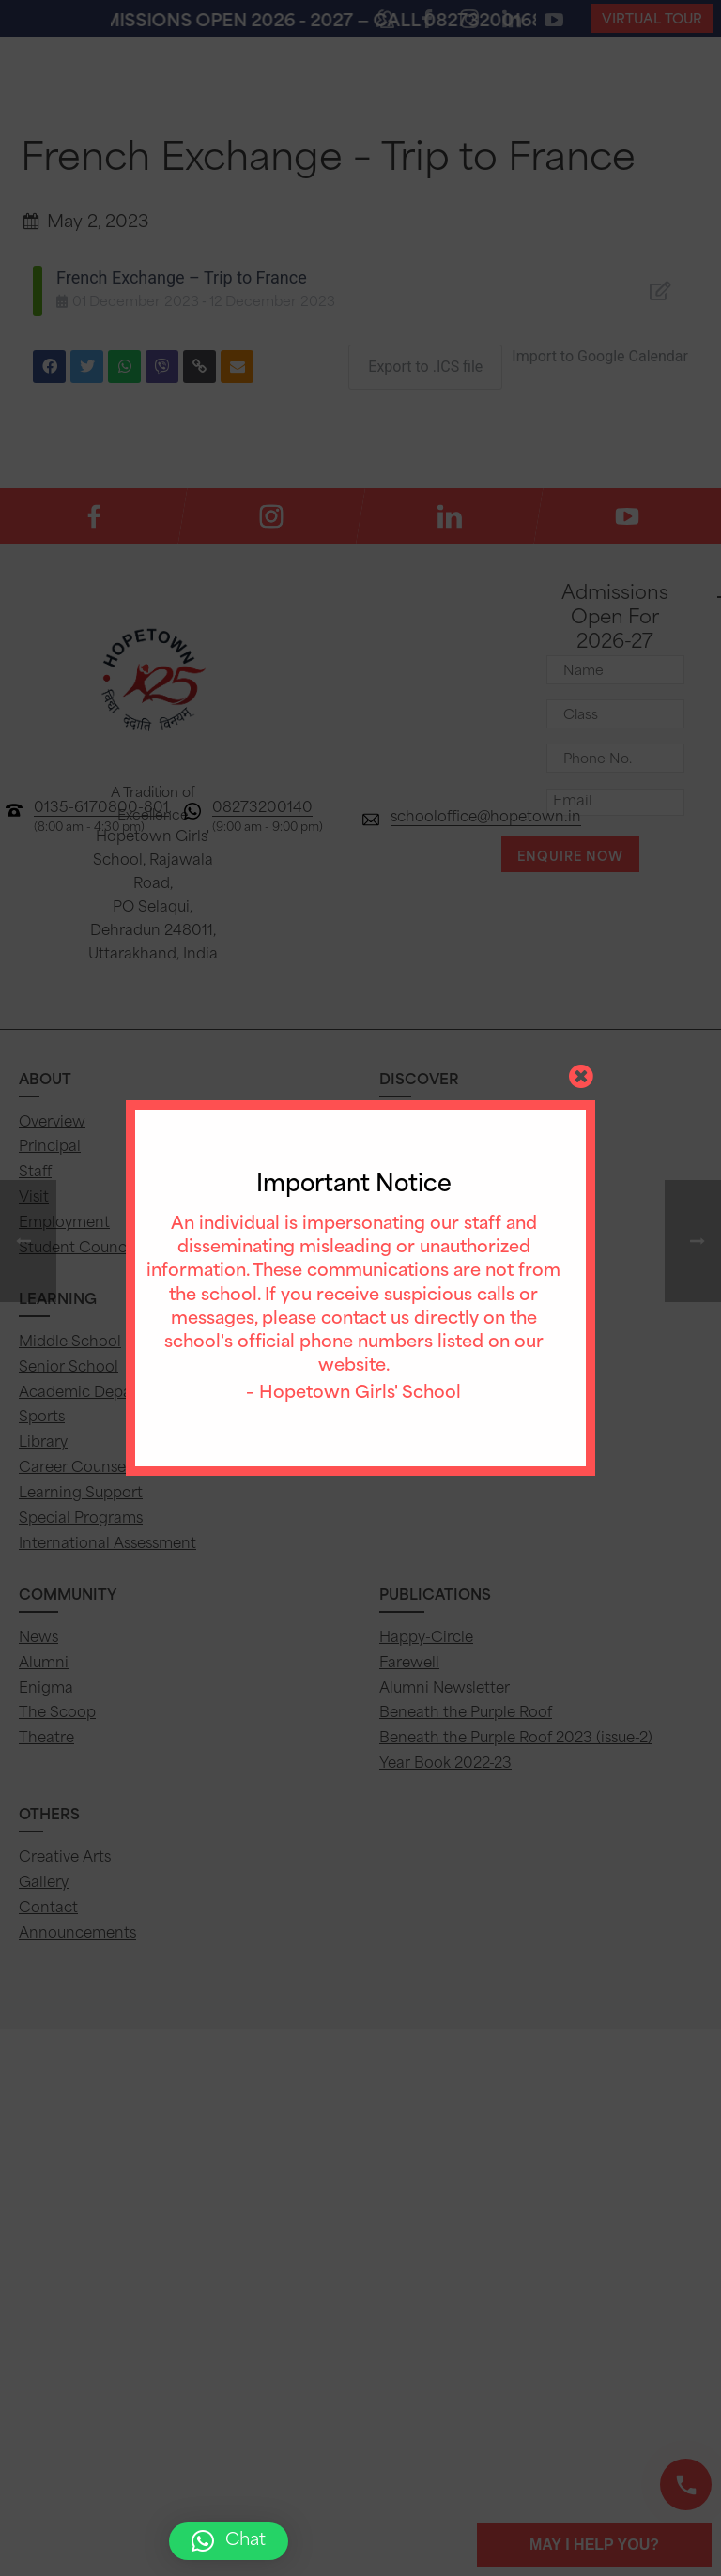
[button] (228, 2541)
